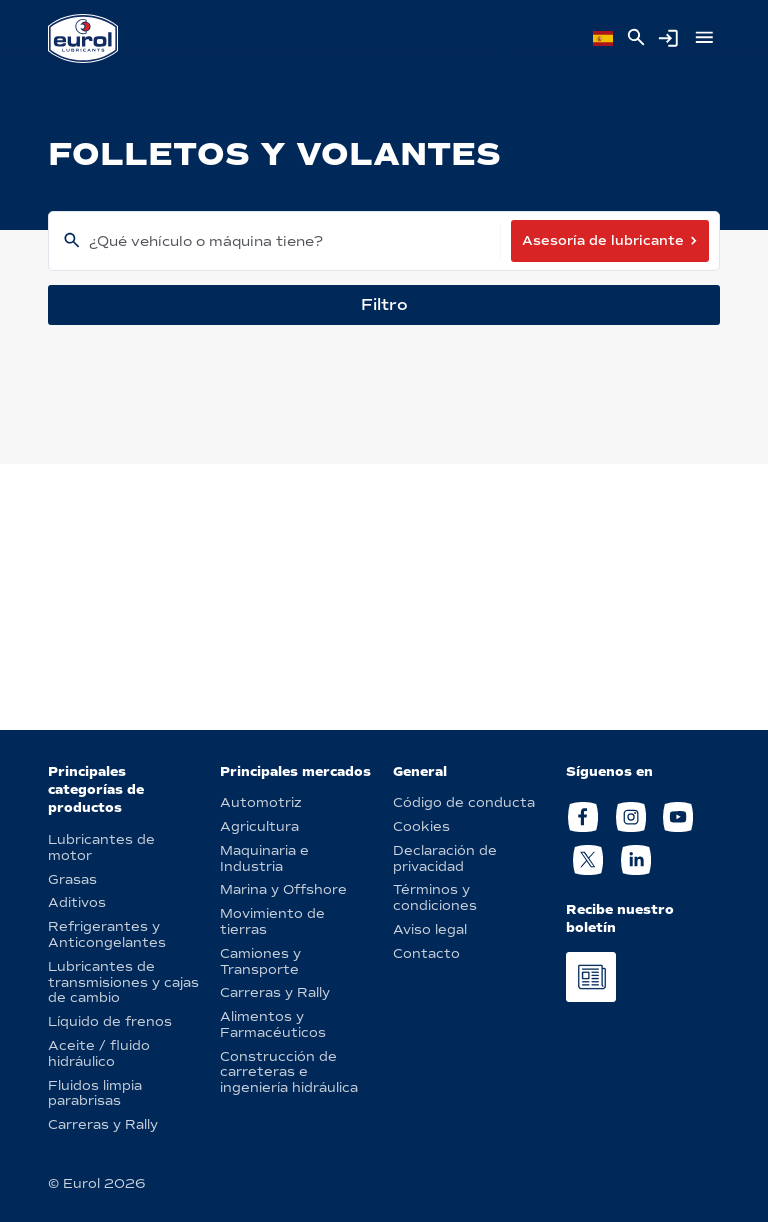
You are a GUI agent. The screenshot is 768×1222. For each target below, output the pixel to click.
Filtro (384, 304)
